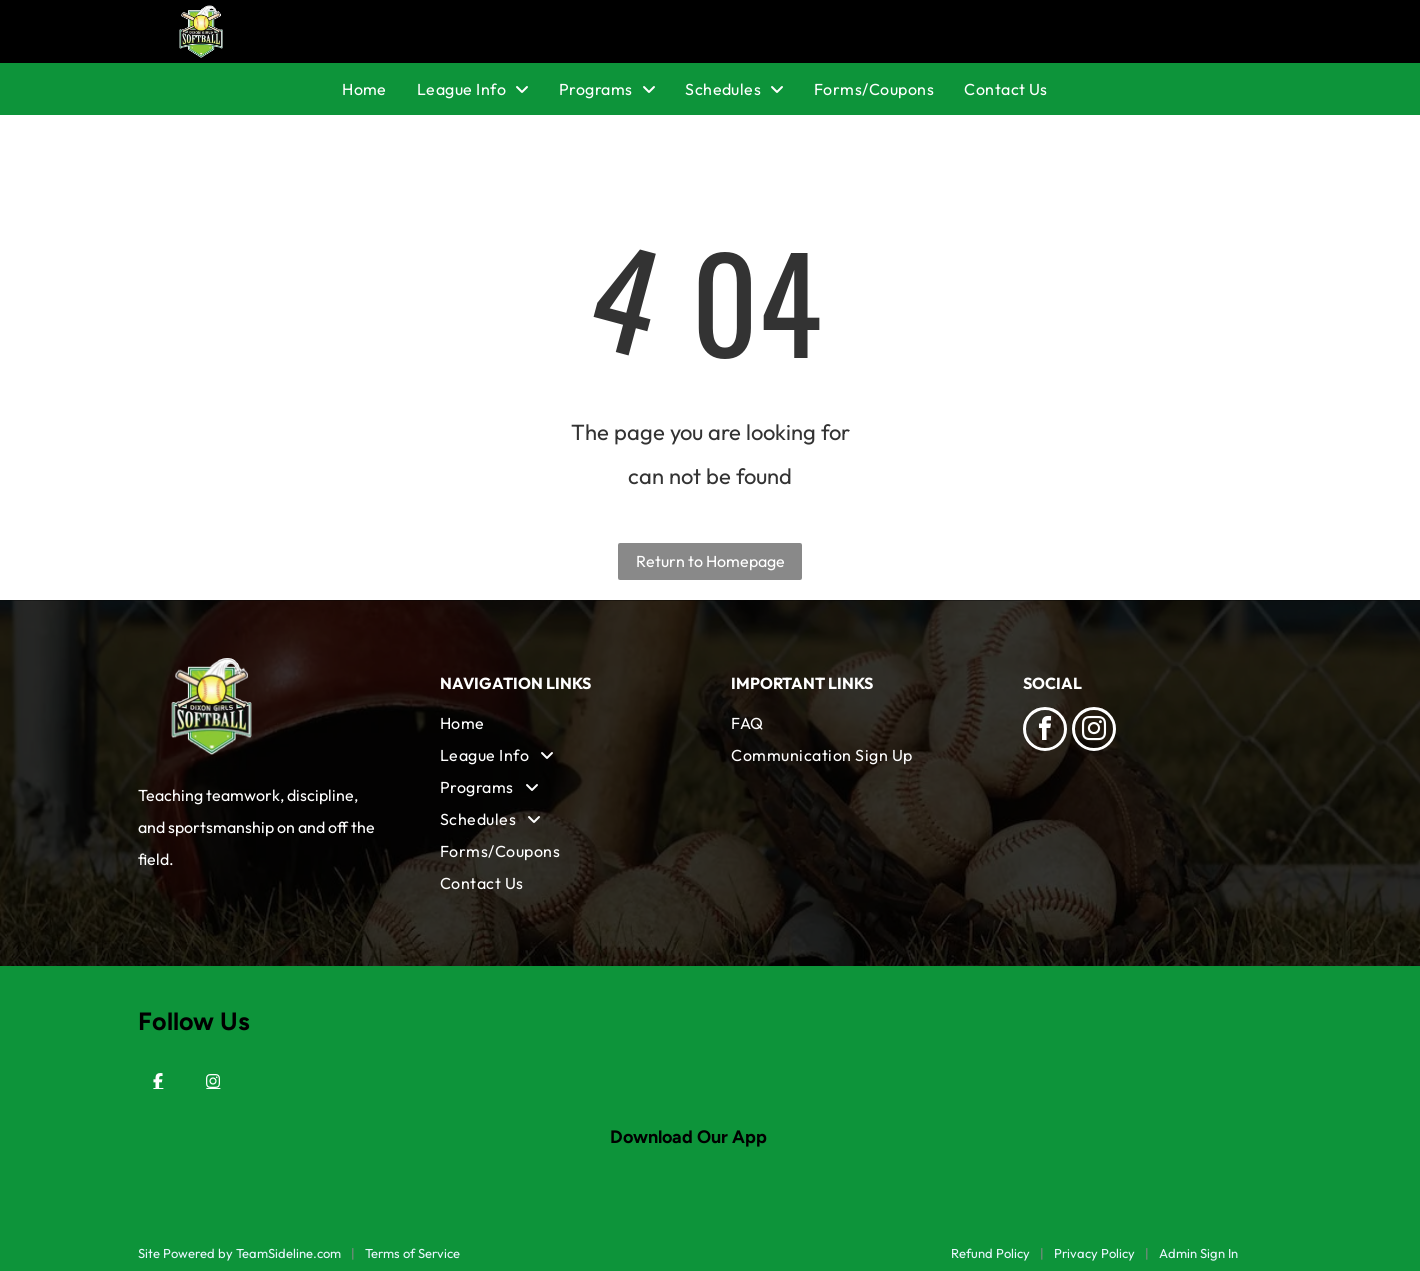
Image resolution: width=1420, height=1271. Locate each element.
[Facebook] (158, 1081)
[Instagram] (213, 1081)
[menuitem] (379, 89)
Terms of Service (412, 1253)
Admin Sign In (1198, 1253)
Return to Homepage (710, 561)
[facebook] (1045, 731)
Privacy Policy (1094, 1253)
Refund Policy (990, 1253)
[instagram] (1094, 731)
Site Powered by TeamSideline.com (239, 1253)
